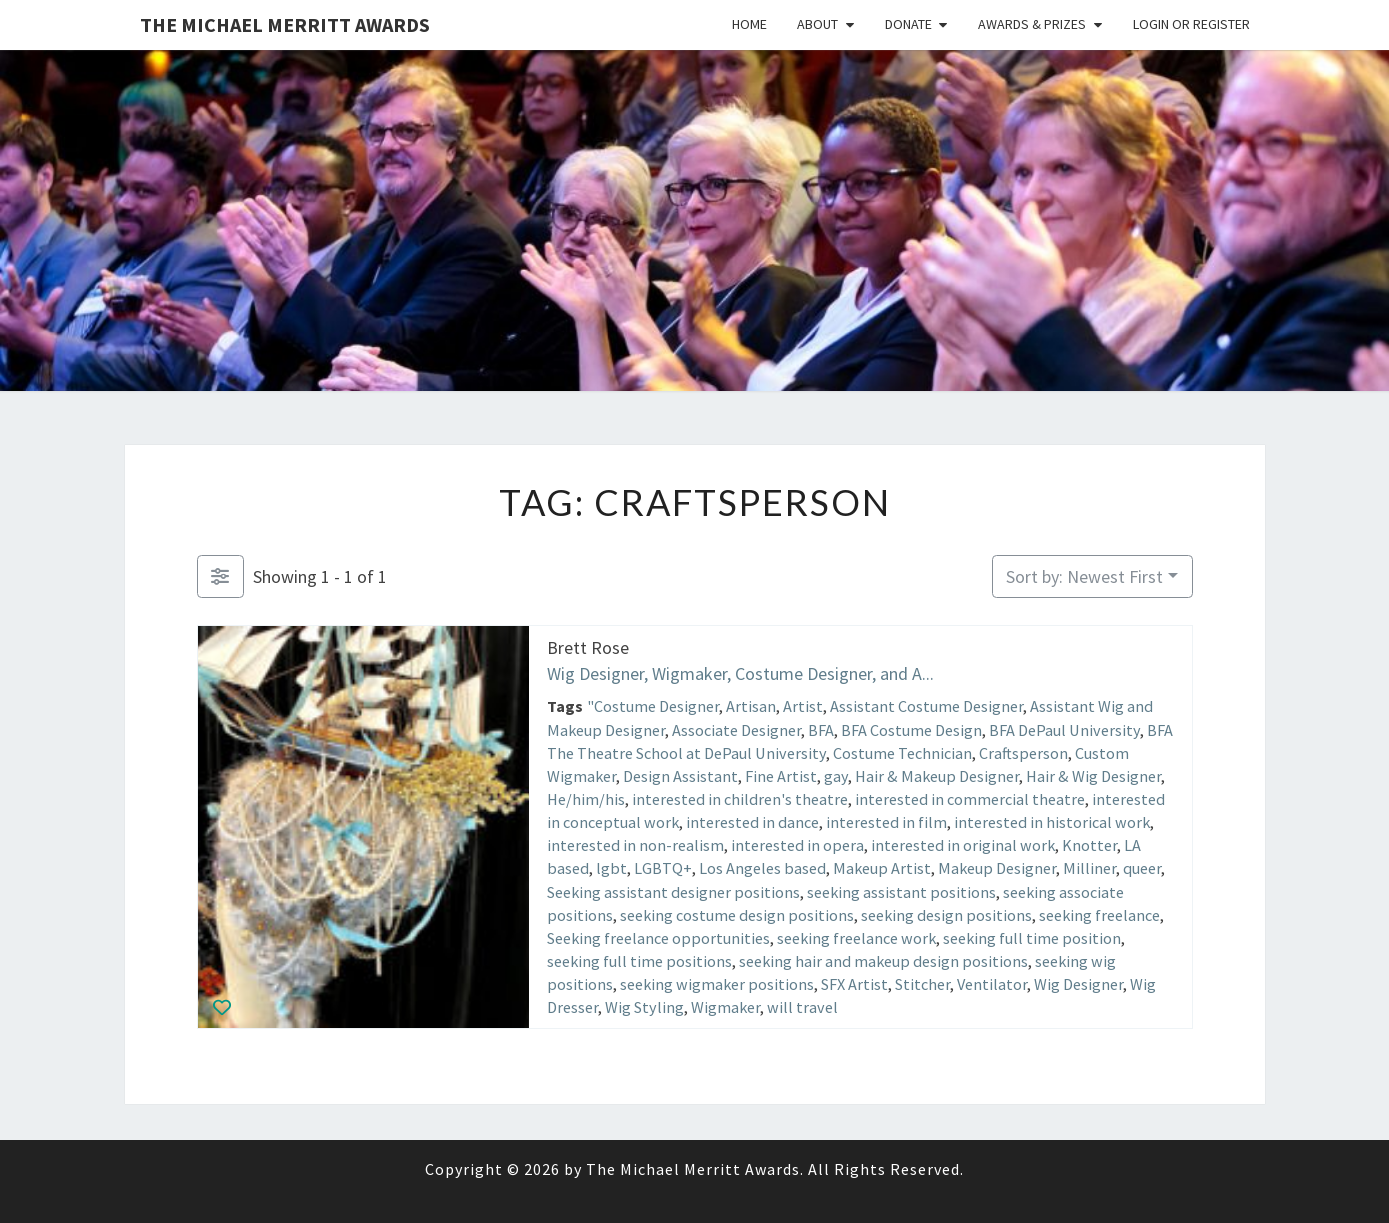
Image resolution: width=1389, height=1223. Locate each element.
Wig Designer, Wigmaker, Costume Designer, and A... (740, 672)
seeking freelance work (856, 938)
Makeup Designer (997, 868)
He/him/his (586, 799)
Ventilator (992, 984)
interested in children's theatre (740, 799)
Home (749, 24)
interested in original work (963, 845)
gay (836, 776)
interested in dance (752, 822)
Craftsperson (1023, 752)
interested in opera (797, 845)
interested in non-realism (635, 845)
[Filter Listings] (220, 576)
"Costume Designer (652, 706)
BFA (821, 729)
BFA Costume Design (911, 729)
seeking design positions (946, 914)
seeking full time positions (639, 961)
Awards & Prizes (1032, 24)
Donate (908, 24)
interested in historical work (1052, 822)
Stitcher (922, 984)
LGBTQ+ (663, 868)
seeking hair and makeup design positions (883, 961)
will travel (802, 1007)
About (817, 24)
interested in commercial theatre (970, 799)
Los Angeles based (762, 868)
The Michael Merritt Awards (285, 24)
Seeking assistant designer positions (673, 891)
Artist (802, 706)
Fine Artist (781, 776)
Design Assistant (680, 776)
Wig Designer (1078, 984)
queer (1142, 868)
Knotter (1089, 845)
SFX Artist (854, 984)
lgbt (611, 868)
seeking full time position (1032, 938)
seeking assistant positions (901, 891)
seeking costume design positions (737, 914)
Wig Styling (644, 1007)
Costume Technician (902, 752)
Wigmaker (725, 1007)
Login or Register (1191, 24)
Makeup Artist (882, 868)
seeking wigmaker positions (717, 984)
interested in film (886, 822)
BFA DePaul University (1064, 729)
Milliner (1089, 868)
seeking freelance (1099, 914)
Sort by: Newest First (1084, 576)
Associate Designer (736, 729)
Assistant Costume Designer (925, 706)
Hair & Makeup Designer (937, 776)
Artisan (750, 706)
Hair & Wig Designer (1093, 776)
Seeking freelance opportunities (658, 938)
